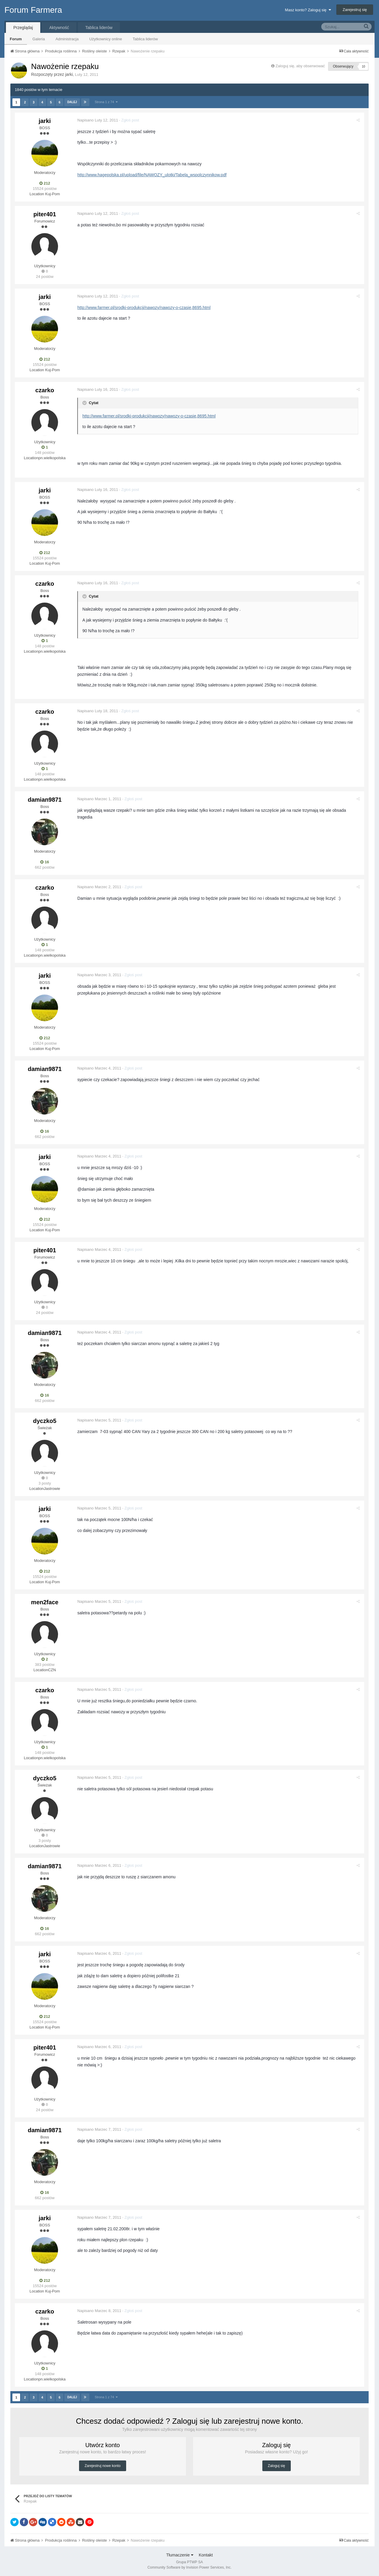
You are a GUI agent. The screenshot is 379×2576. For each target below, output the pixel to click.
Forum (16, 39)
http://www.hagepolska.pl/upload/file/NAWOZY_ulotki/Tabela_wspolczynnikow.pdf (153, 174)
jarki (69, 74)
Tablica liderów (145, 39)
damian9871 (45, 799)
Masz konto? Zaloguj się (308, 10)
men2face (44, 1602)
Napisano (99, 120)
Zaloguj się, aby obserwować (300, 66)
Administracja (66, 39)
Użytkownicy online (105, 39)
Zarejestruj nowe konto (103, 2466)
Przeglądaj (23, 27)
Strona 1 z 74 (106, 102)
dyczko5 (45, 1421)
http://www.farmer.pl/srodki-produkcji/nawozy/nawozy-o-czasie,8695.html (145, 307)
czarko (44, 390)
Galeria (38, 39)
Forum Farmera (33, 10)
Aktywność (59, 27)
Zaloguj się (276, 2466)
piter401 (44, 214)
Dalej (72, 102)
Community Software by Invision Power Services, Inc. (189, 2567)
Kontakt (206, 2555)
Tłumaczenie (179, 2555)
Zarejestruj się (355, 9)
